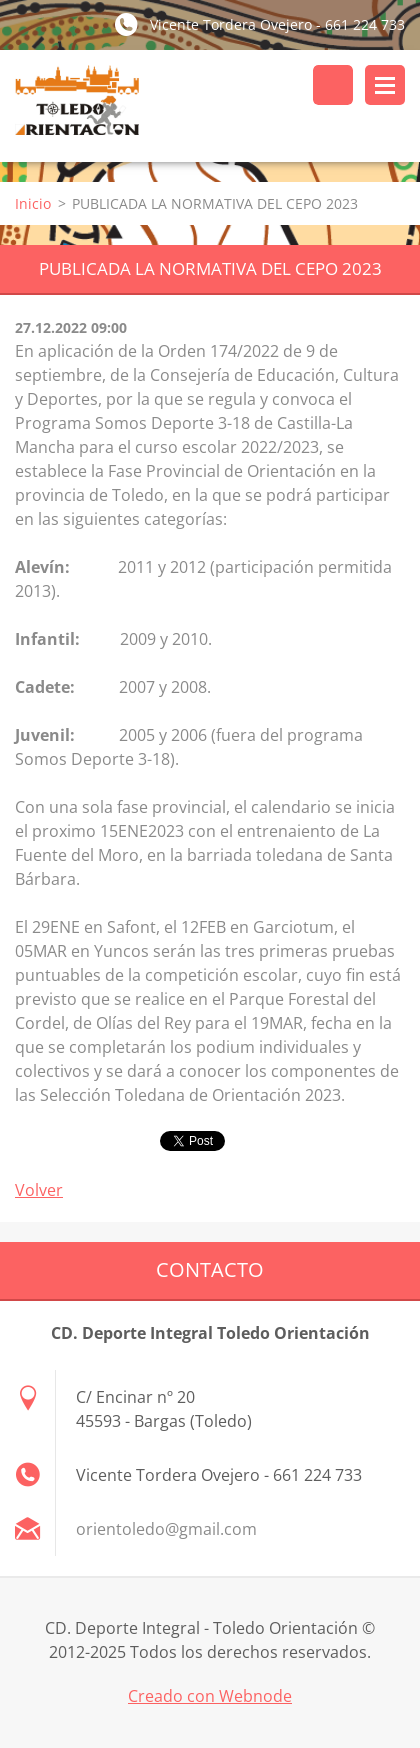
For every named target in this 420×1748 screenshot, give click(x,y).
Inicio (33, 203)
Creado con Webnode (210, 1696)
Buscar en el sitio (333, 85)
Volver (39, 1190)
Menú (385, 85)
